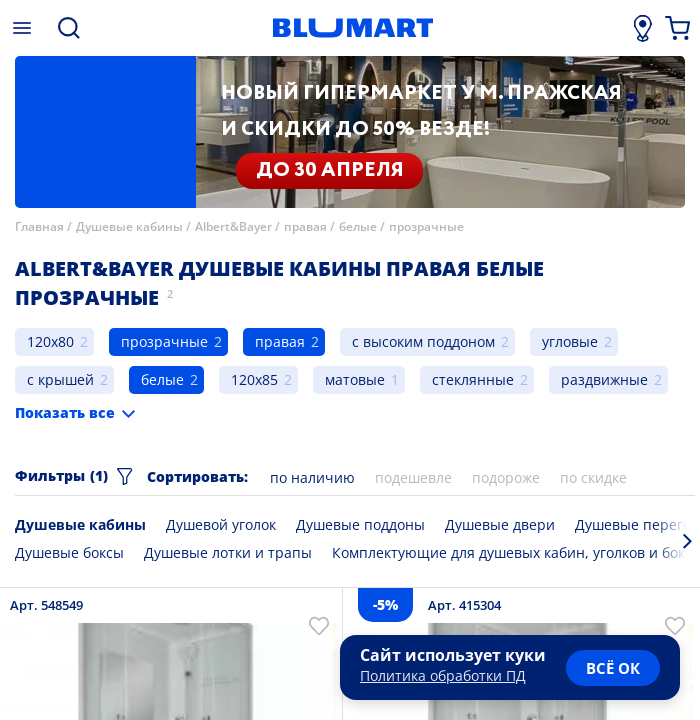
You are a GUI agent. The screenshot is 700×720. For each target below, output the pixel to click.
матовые (355, 379)
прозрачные (426, 226)
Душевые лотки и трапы (228, 552)
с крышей (60, 379)
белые (358, 226)
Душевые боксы (69, 552)
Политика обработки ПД (443, 675)
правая (305, 226)
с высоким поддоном (423, 341)
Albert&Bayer (233, 226)
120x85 (254, 379)
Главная (39, 226)
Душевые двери (500, 524)
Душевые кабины (129, 226)
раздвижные (604, 379)
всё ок (613, 668)
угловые (570, 341)
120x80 (50, 341)
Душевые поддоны (360, 524)
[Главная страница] (353, 28)
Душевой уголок (221, 524)
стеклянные (473, 379)
